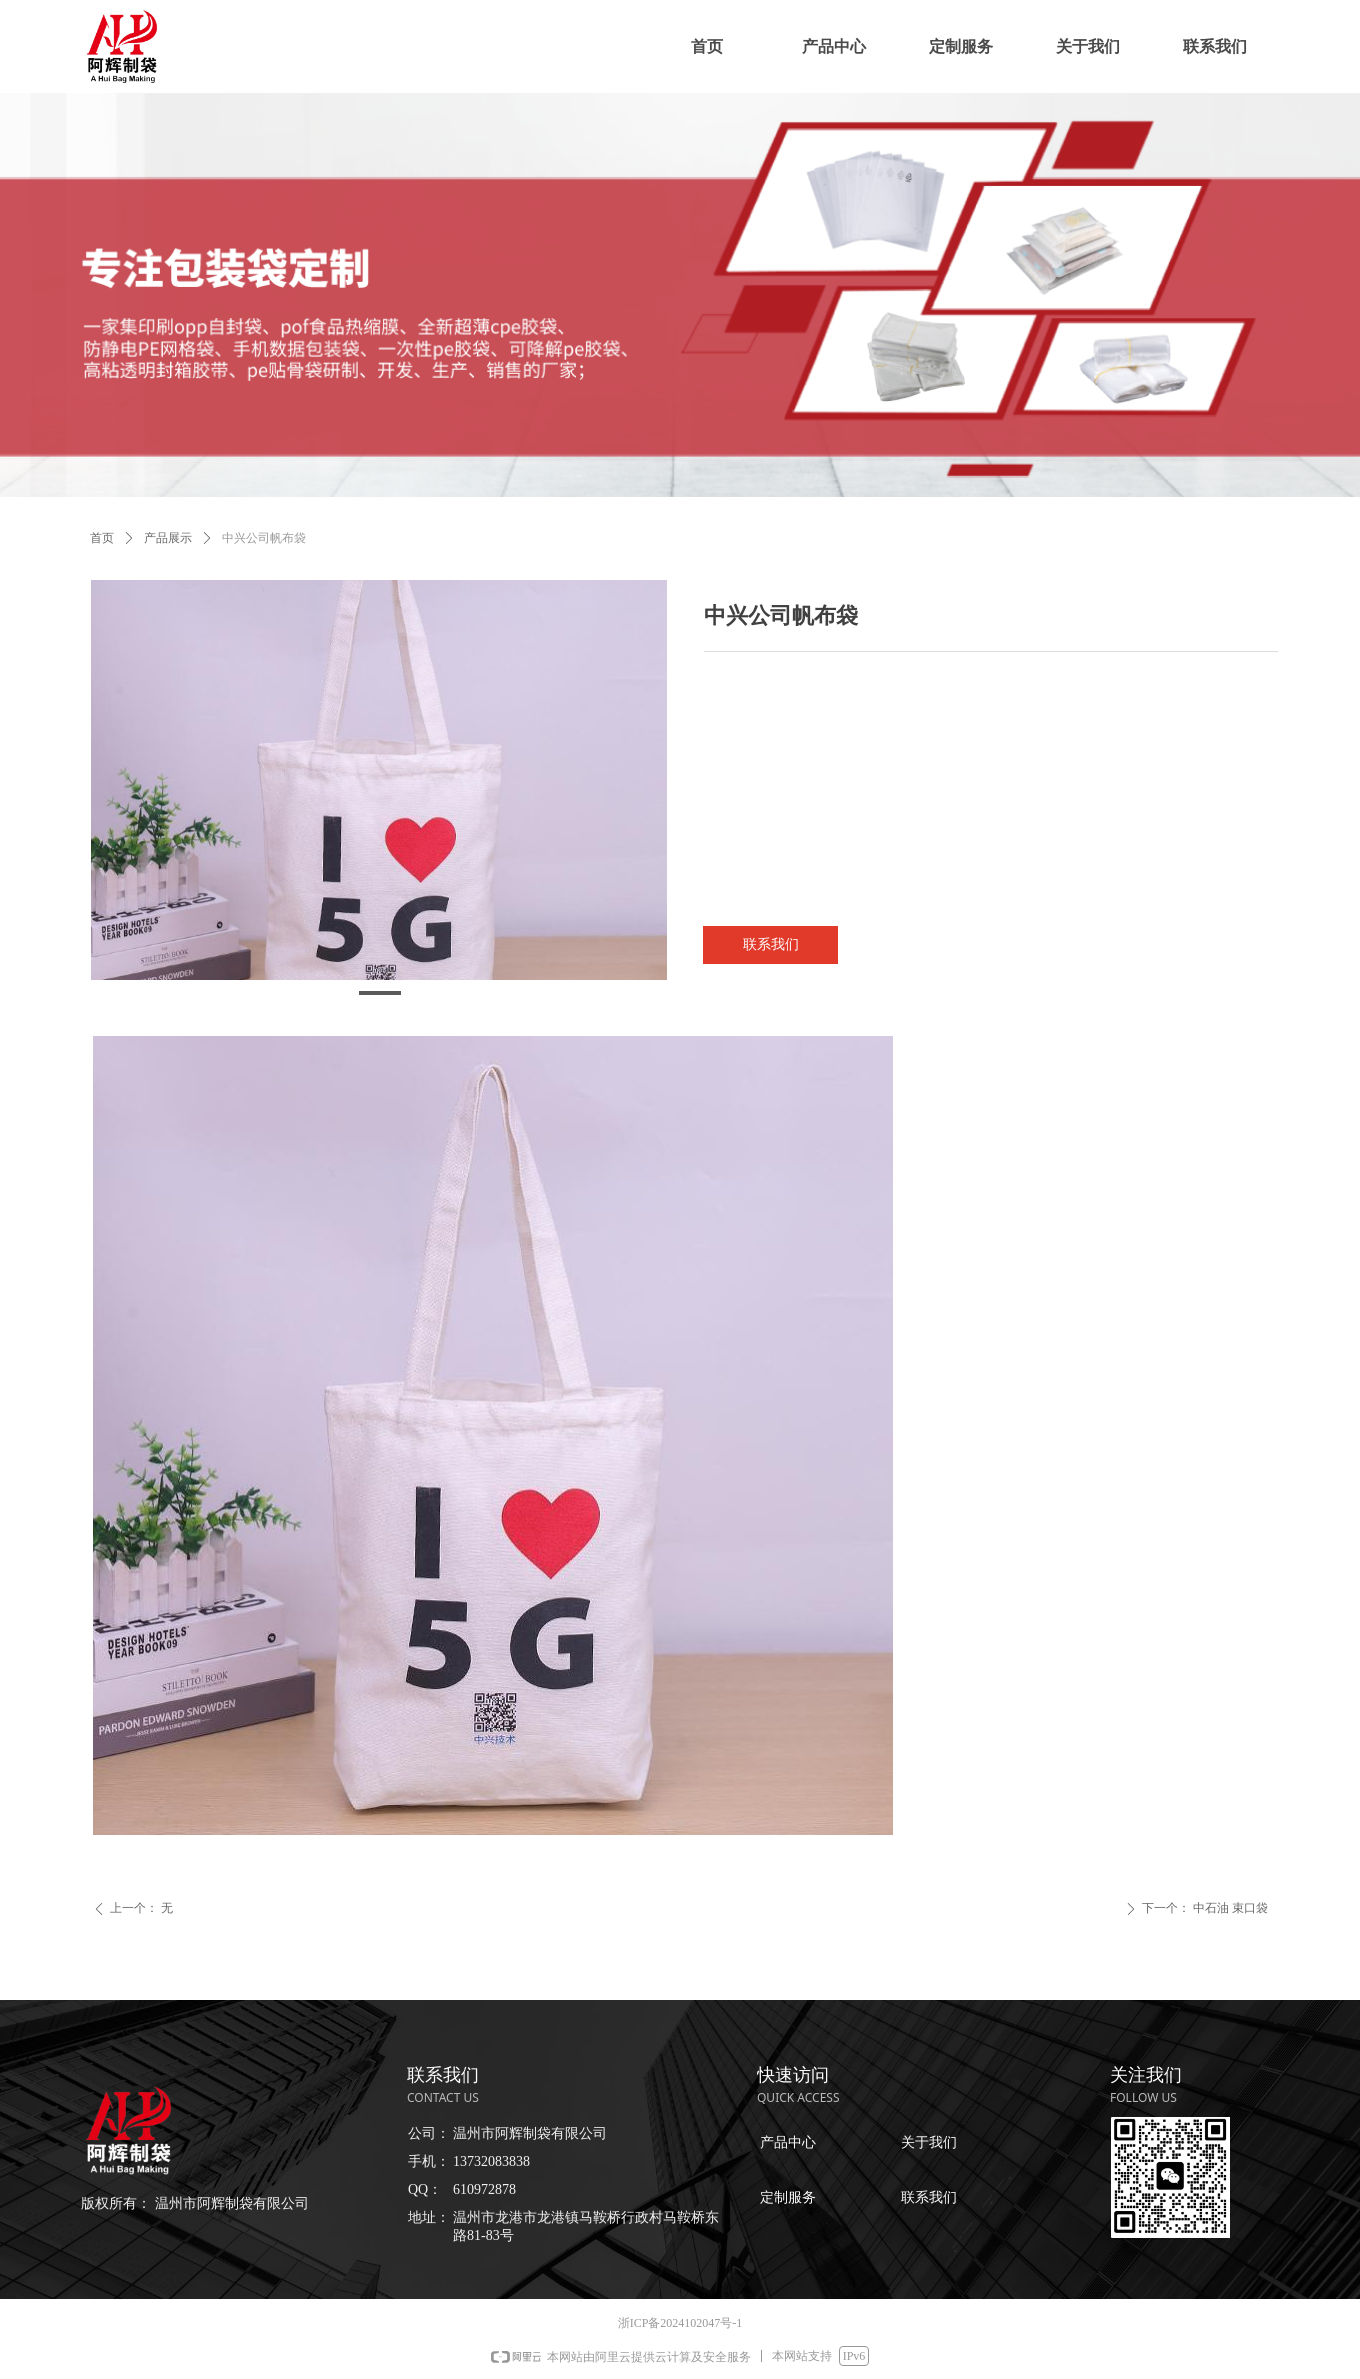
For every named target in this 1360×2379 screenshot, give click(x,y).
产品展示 (168, 538)
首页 (102, 538)
